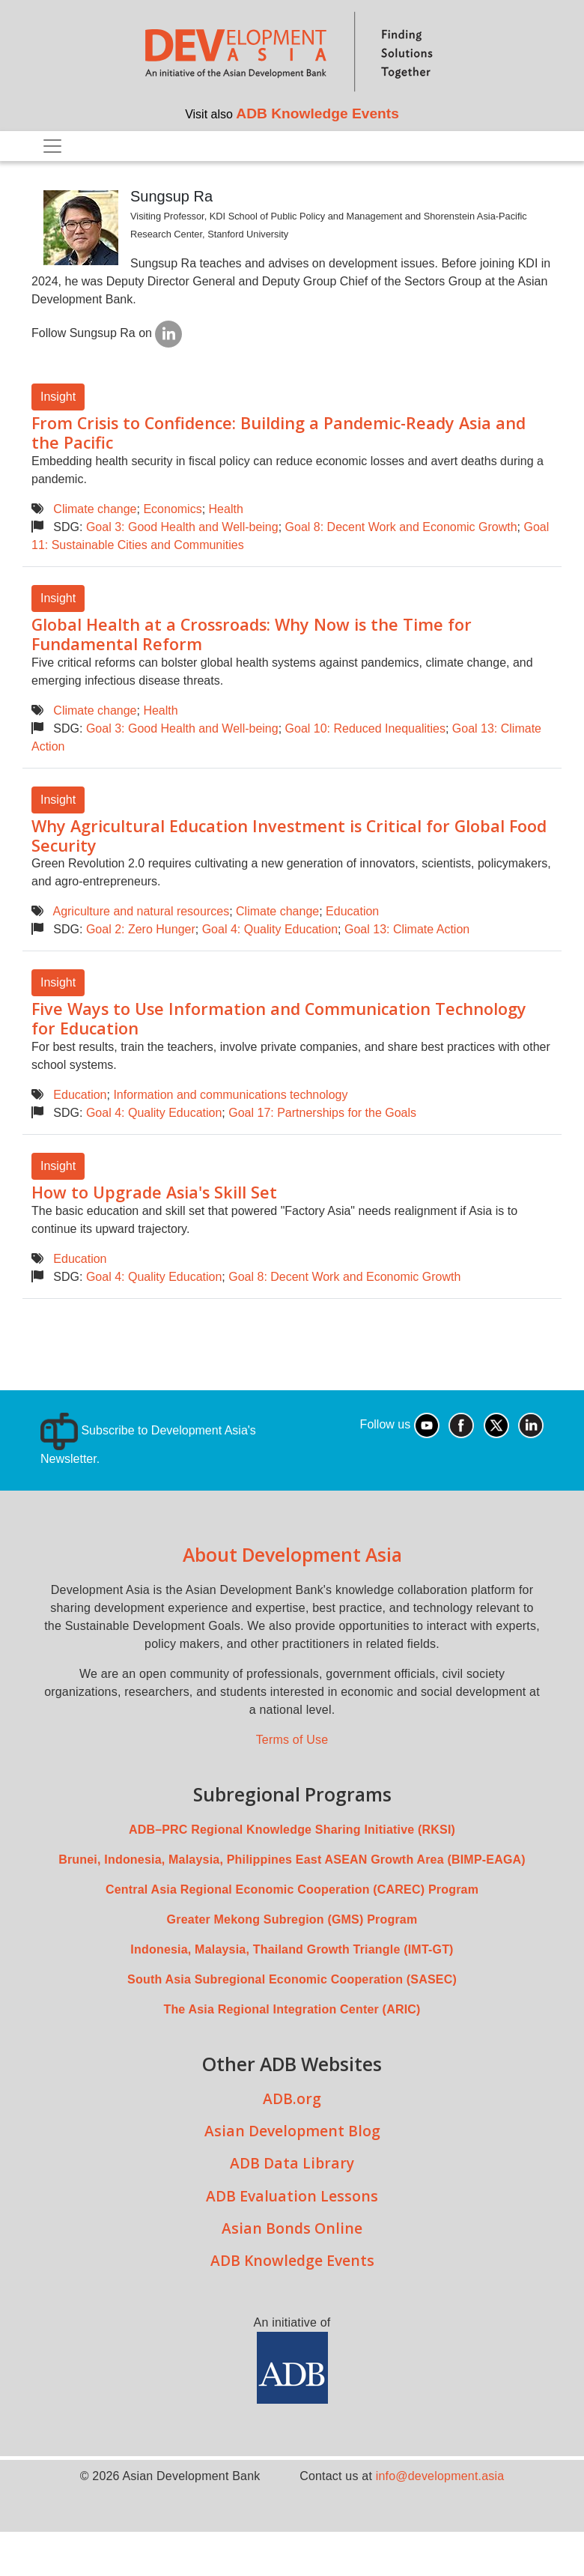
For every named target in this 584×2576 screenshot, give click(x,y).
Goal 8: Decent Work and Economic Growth (401, 527)
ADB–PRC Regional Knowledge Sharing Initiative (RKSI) (292, 1829)
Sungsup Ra (171, 196)
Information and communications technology (230, 1094)
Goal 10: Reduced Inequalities (365, 728)
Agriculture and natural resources (140, 911)
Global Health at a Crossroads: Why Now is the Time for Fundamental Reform (251, 634)
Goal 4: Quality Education (270, 929)
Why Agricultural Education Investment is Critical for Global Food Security (289, 835)
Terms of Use (292, 1739)
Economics (172, 509)
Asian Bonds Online (292, 2228)
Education (352, 911)
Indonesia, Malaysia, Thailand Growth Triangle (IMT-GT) (291, 1949)
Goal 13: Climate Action (406, 929)
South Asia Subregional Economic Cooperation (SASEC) (292, 1979)
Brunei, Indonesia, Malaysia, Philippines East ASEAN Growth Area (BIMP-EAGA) (292, 1859)
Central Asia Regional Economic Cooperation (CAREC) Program (292, 1889)
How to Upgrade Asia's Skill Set (154, 1192)
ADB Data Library (292, 2163)
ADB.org (292, 2098)
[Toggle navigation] (52, 146)
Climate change (94, 509)
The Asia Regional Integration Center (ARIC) (291, 2009)
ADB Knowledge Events (317, 113)
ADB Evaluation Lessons (292, 2196)
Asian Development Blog (292, 2131)
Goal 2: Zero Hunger (140, 929)
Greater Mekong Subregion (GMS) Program (292, 1919)
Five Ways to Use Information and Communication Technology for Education (278, 1018)
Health (226, 509)
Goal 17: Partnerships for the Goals (322, 1112)
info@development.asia (440, 2476)
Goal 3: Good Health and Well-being (182, 527)
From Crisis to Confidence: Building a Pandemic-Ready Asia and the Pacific (278, 432)
